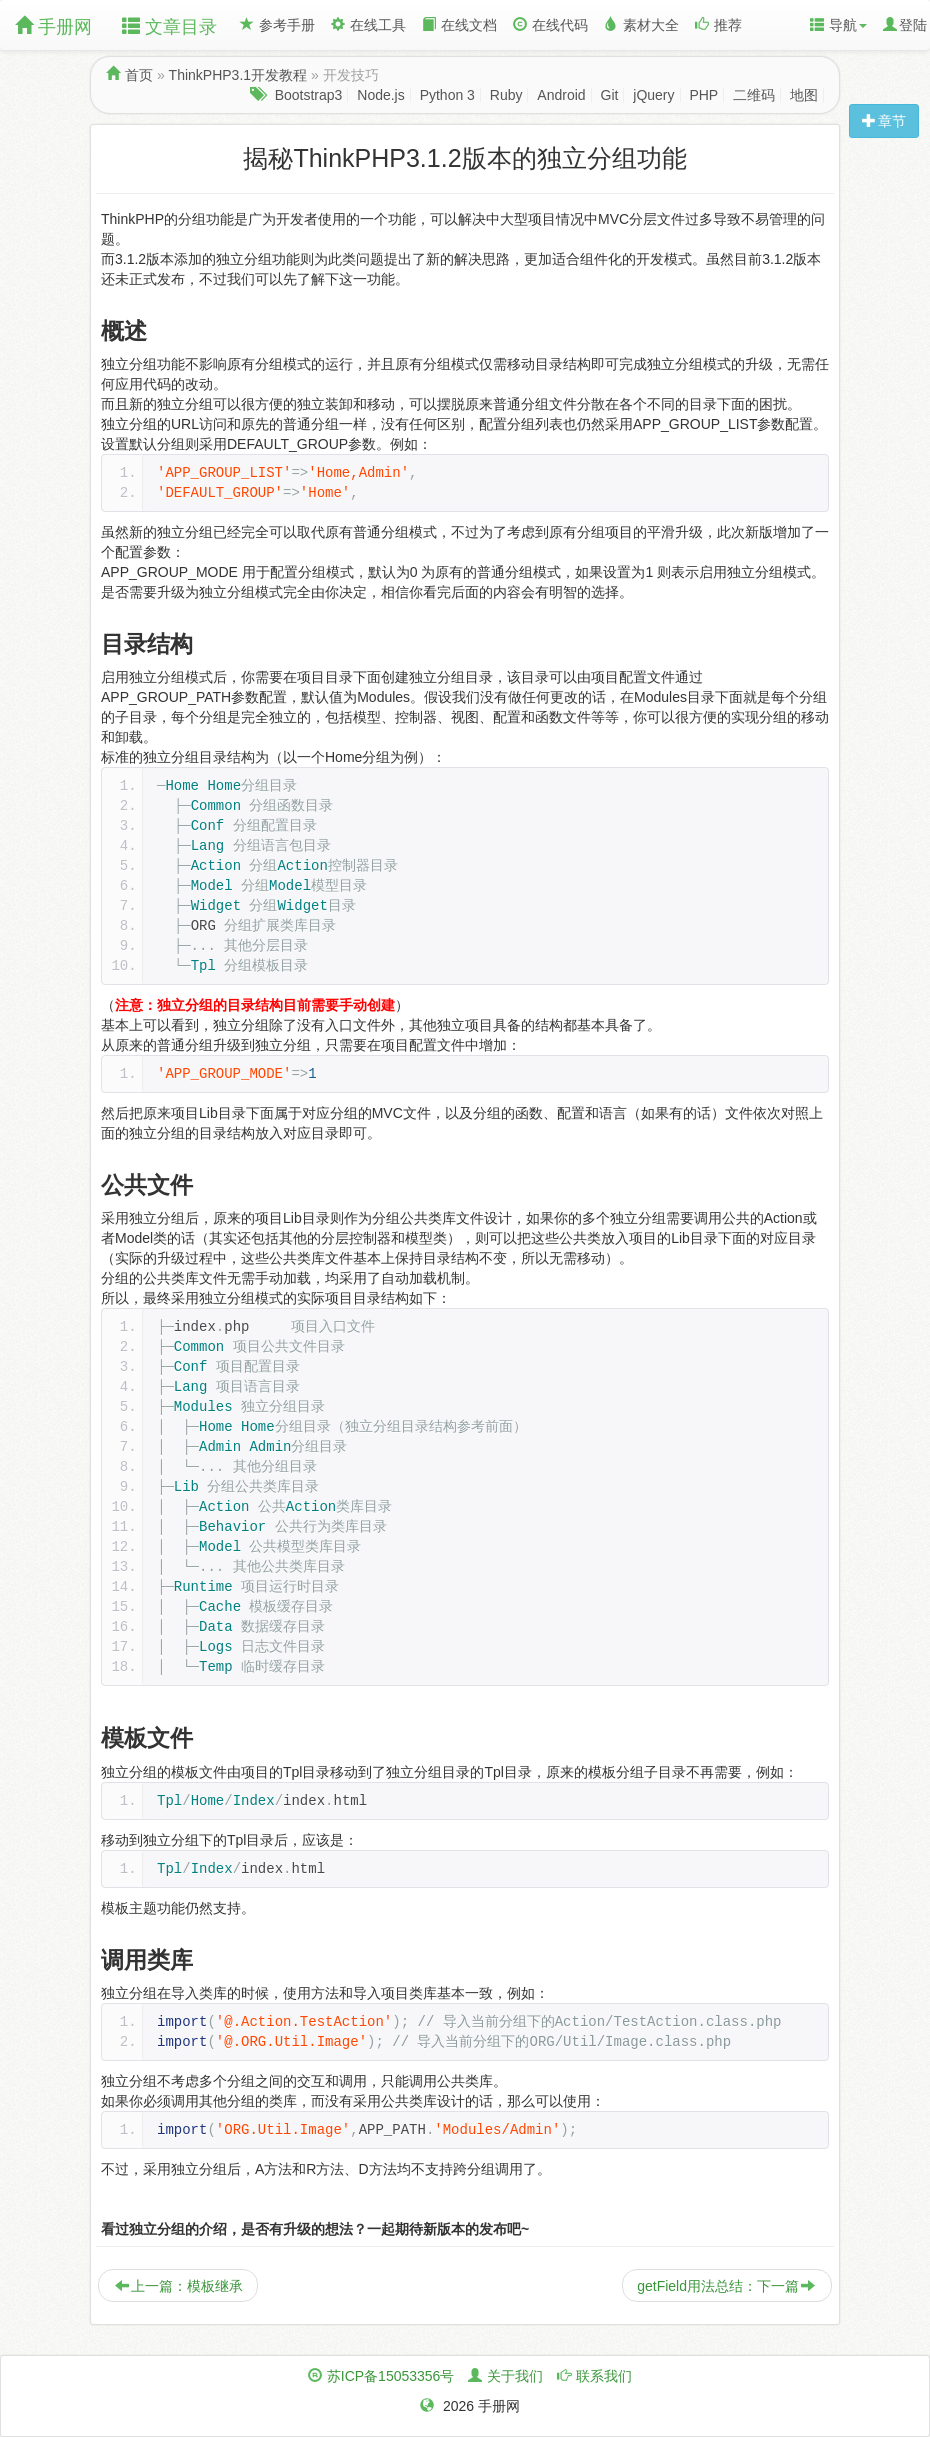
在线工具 (368, 25)
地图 (804, 95)
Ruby (506, 95)
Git (610, 95)
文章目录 (169, 26)
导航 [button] (838, 25)
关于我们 (515, 2376)
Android (561, 95)
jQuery (653, 95)
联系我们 (604, 2376)
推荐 (718, 25)
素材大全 (641, 25)
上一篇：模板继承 (179, 2286)
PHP (703, 95)
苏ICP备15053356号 (391, 2376)
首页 (139, 75)
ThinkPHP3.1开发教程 (238, 75)
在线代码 (550, 25)
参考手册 (277, 25)
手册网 (53, 26)
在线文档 (459, 25)
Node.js (380, 95)
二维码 (754, 95)
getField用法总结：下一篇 (726, 2286)
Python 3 (447, 95)
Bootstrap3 (309, 95)
